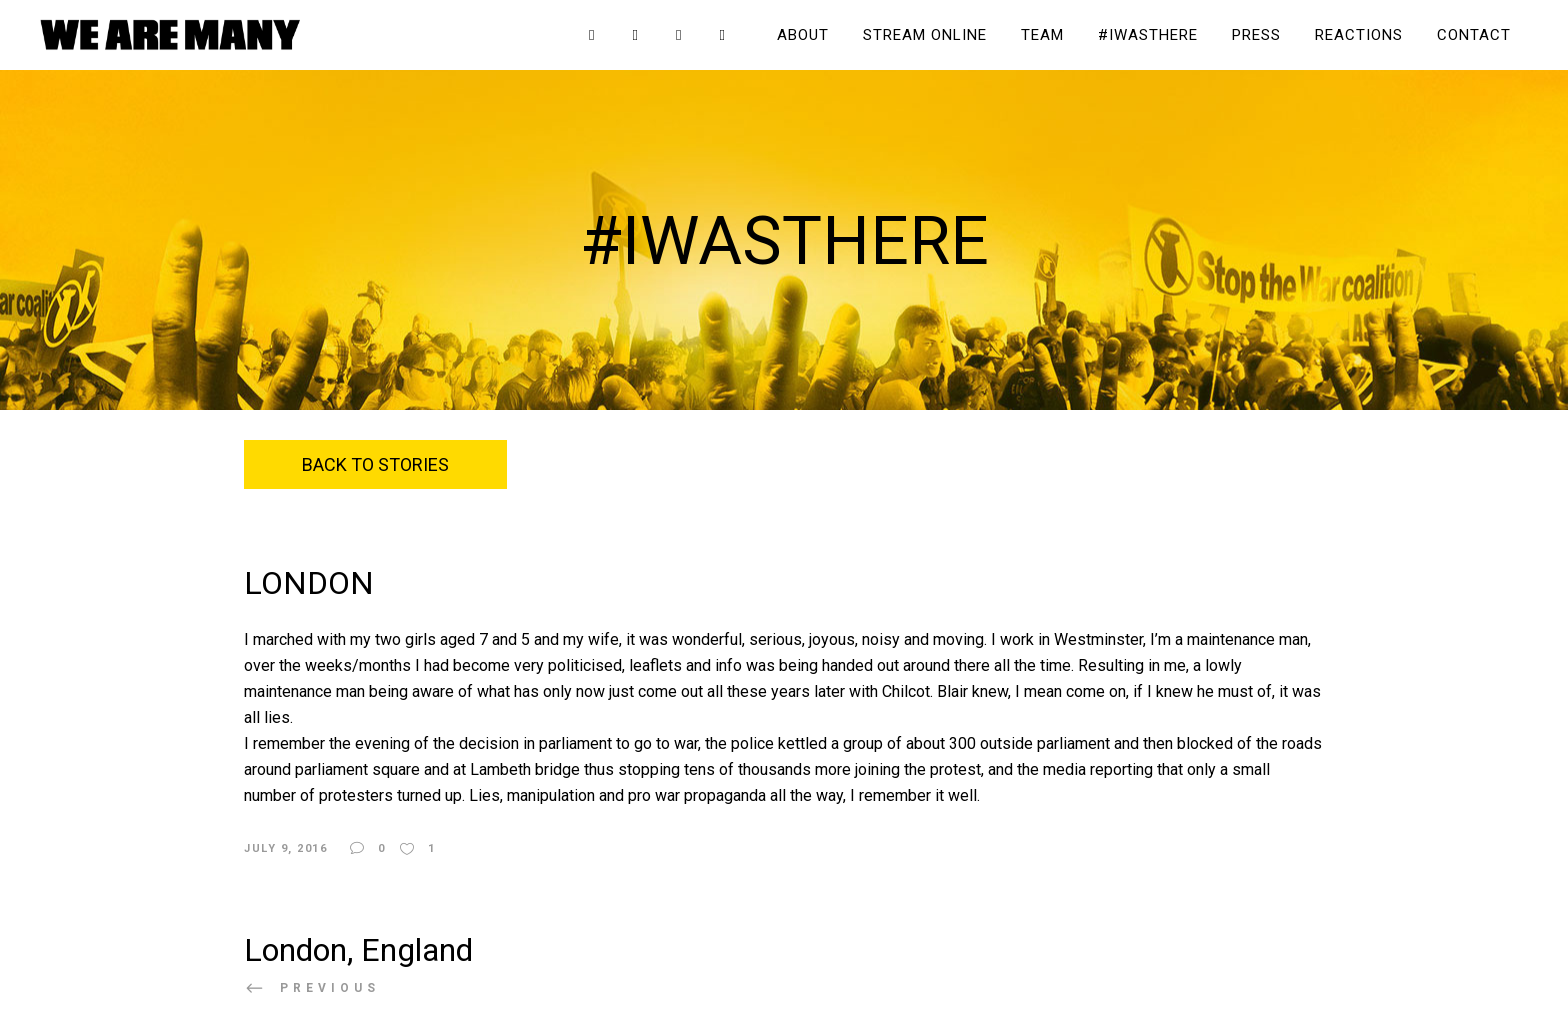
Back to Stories (375, 464)
